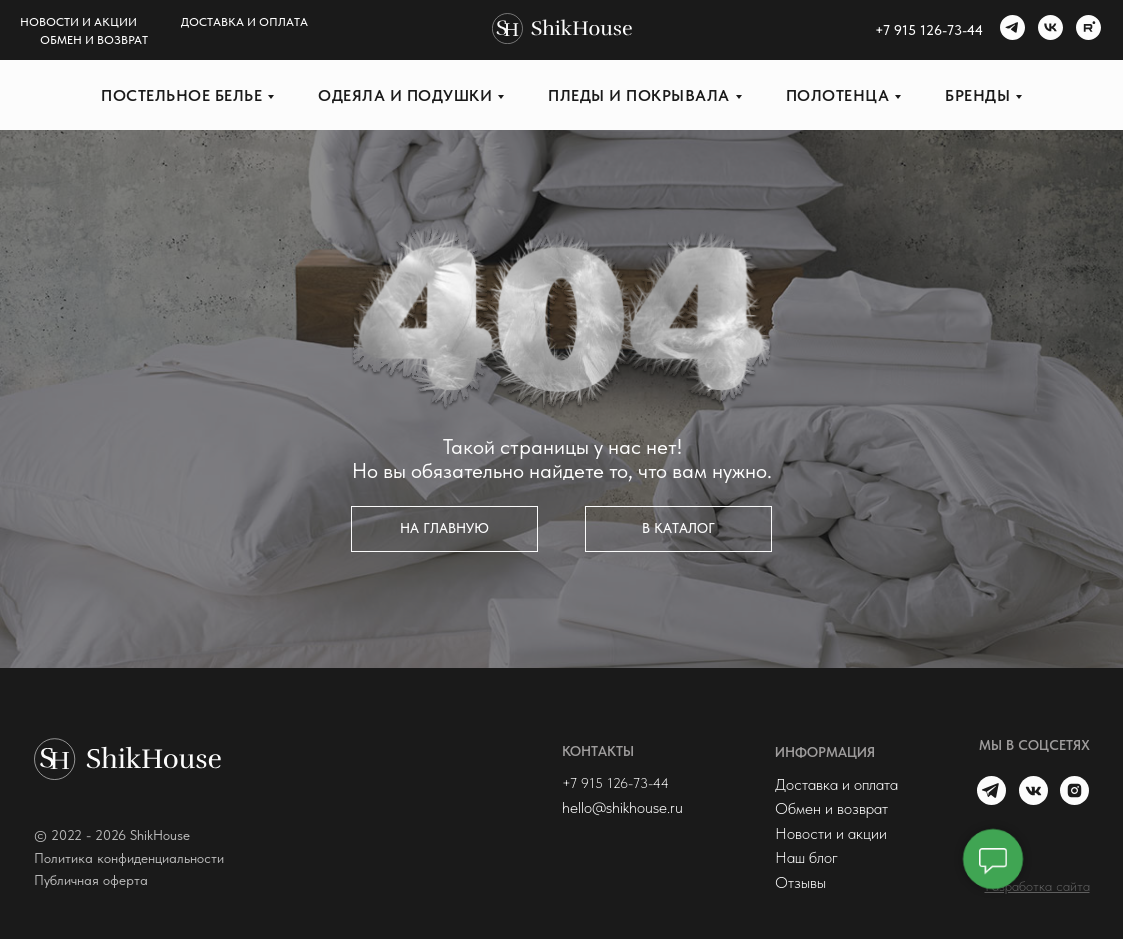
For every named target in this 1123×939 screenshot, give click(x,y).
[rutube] (1086, 30)
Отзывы (800, 882)
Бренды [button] (977, 95)
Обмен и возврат (94, 40)
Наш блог (806, 857)
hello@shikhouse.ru (622, 807)
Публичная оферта (91, 880)
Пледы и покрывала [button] (639, 95)
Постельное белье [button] (181, 95)
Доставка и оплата (244, 22)
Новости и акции (78, 22)
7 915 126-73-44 (933, 30)
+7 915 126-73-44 (615, 783)
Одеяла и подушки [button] (405, 95)
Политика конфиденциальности (129, 858)
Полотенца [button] (838, 95)
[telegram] (1010, 30)
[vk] (1048, 30)
